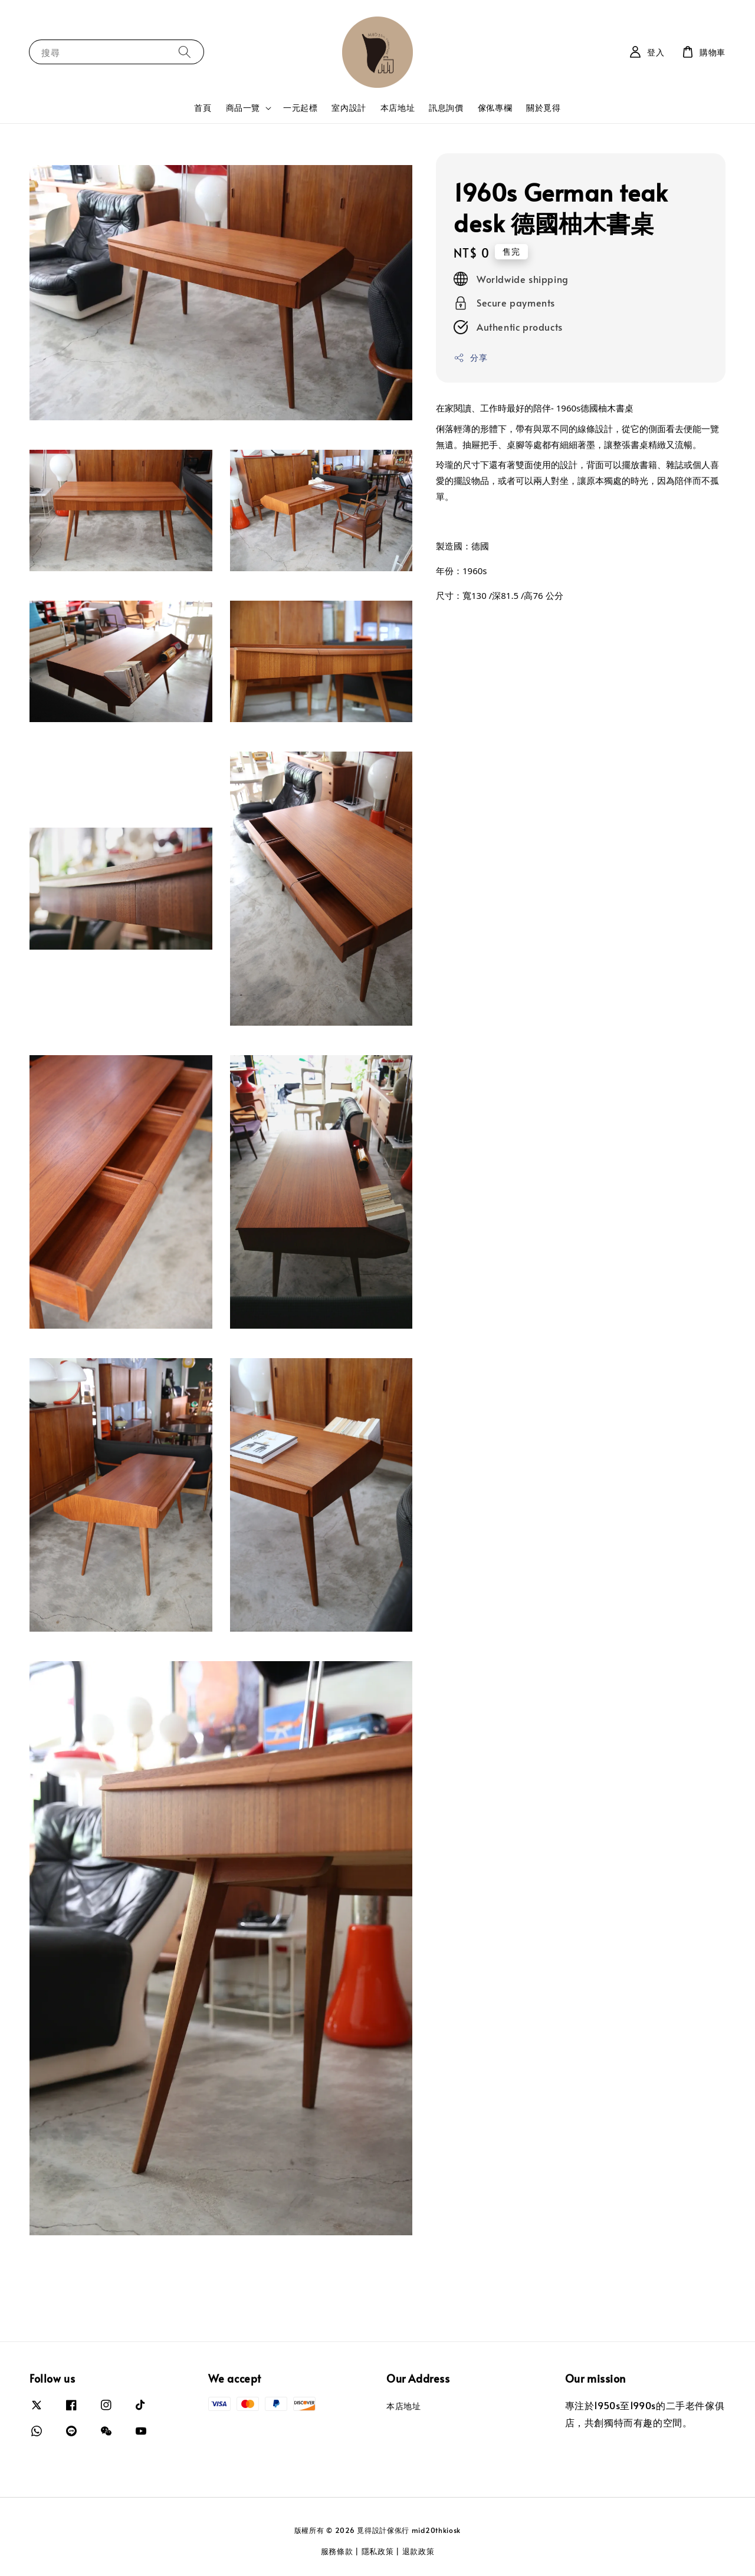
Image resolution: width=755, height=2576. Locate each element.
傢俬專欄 (495, 107)
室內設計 (348, 107)
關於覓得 (543, 107)
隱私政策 (378, 2551)
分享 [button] (470, 357)
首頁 (202, 107)
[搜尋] (184, 51)
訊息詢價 (446, 107)
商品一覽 (243, 108)
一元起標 (300, 107)
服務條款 (337, 2551)
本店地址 (397, 107)
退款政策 (418, 2551)
